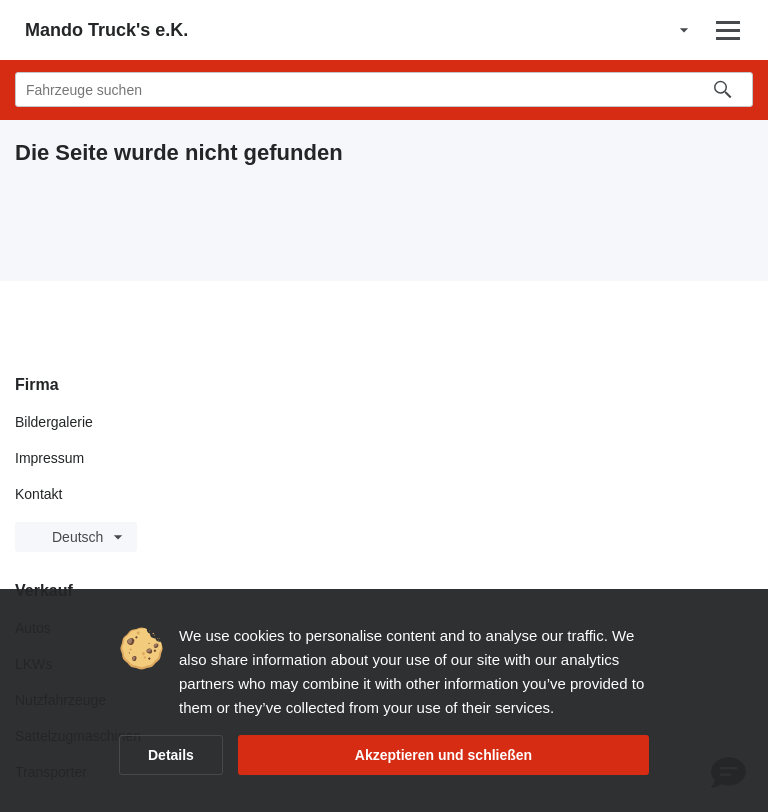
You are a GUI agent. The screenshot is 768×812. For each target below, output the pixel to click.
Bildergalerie (54, 422)
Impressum (49, 458)
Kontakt (38, 494)
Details (171, 755)
